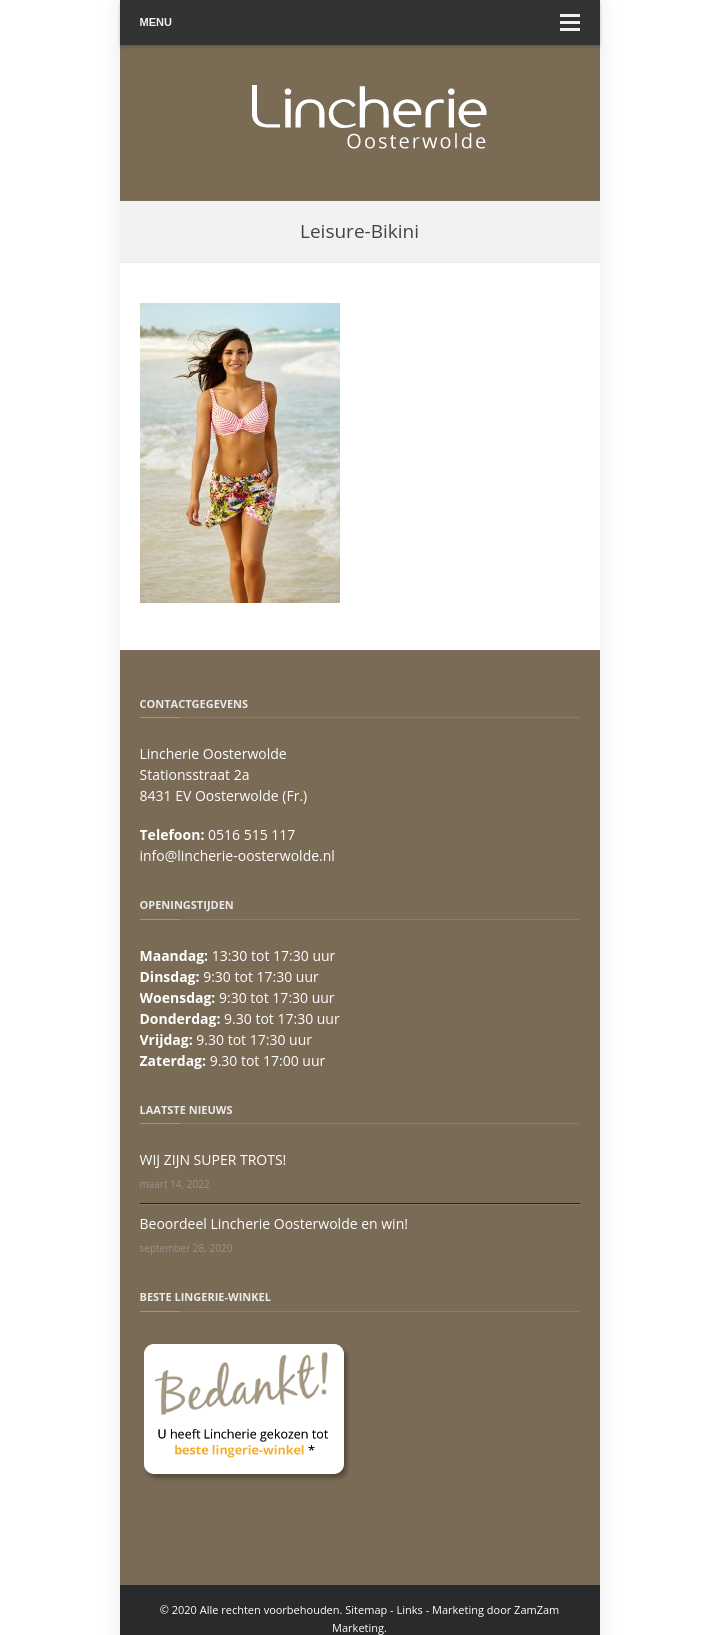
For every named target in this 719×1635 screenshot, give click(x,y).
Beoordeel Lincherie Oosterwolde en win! (274, 1223)
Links (410, 1609)
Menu (360, 22)
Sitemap (366, 1609)
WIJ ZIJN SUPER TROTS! (213, 1159)
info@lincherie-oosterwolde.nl (237, 855)
